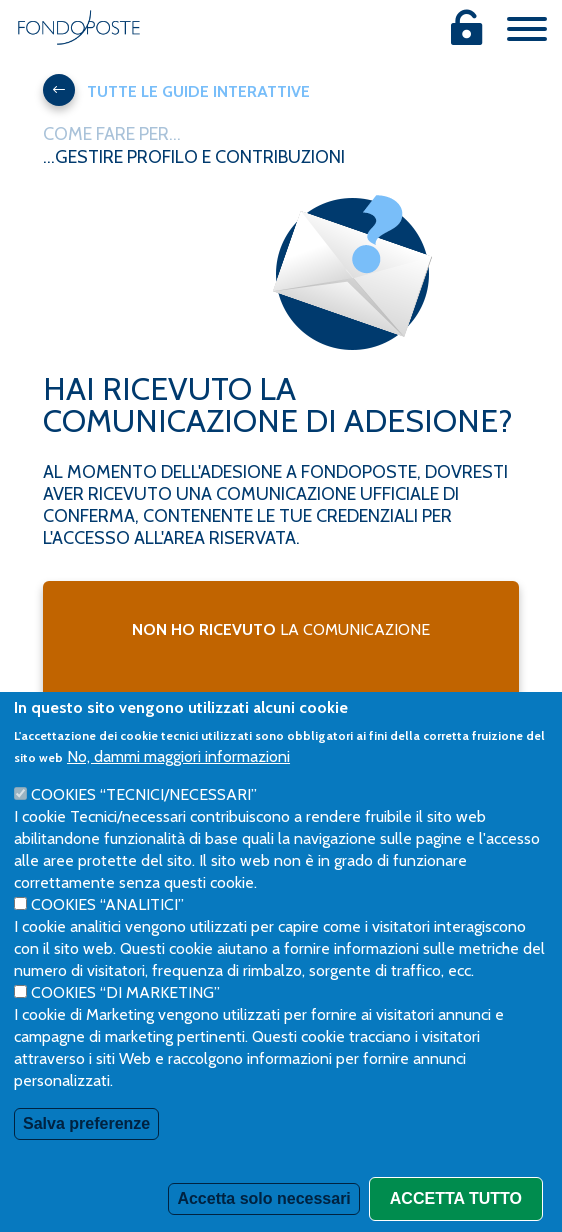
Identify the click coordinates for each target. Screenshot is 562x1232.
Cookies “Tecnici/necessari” (144, 839)
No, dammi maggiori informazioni (178, 801)
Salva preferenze (86, 1168)
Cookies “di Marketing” (125, 1037)
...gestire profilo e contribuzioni (194, 157)
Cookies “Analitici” (107, 949)
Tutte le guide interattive (176, 90)
